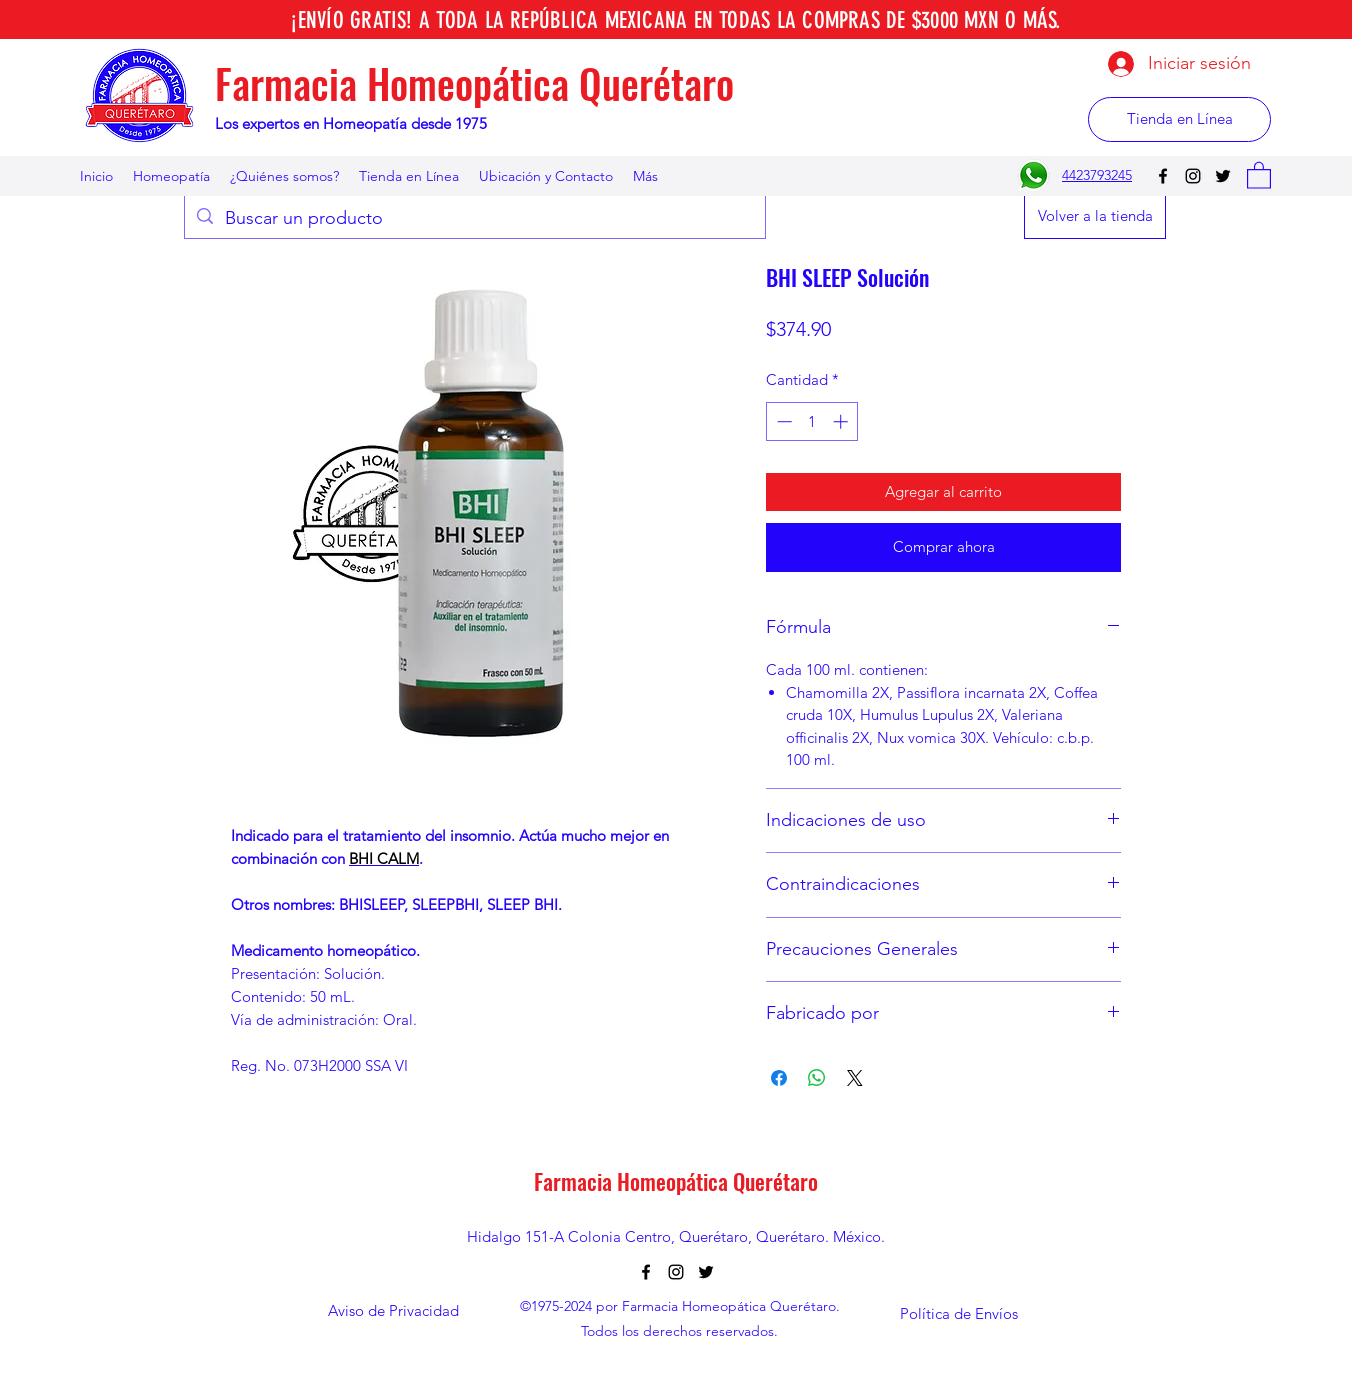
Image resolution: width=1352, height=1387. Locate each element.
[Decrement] (782, 421)
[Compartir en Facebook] (779, 1078)
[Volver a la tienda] (1095, 216)
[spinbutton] (812, 421)
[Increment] (842, 421)
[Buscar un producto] (474, 219)
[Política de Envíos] (959, 1314)
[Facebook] (1163, 176)
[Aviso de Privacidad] (393, 1311)
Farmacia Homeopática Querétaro (474, 83)
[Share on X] (855, 1078)
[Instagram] (1193, 176)
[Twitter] (1223, 176)
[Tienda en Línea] (1179, 119)
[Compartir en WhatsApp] (817, 1078)
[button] (1259, 174)
